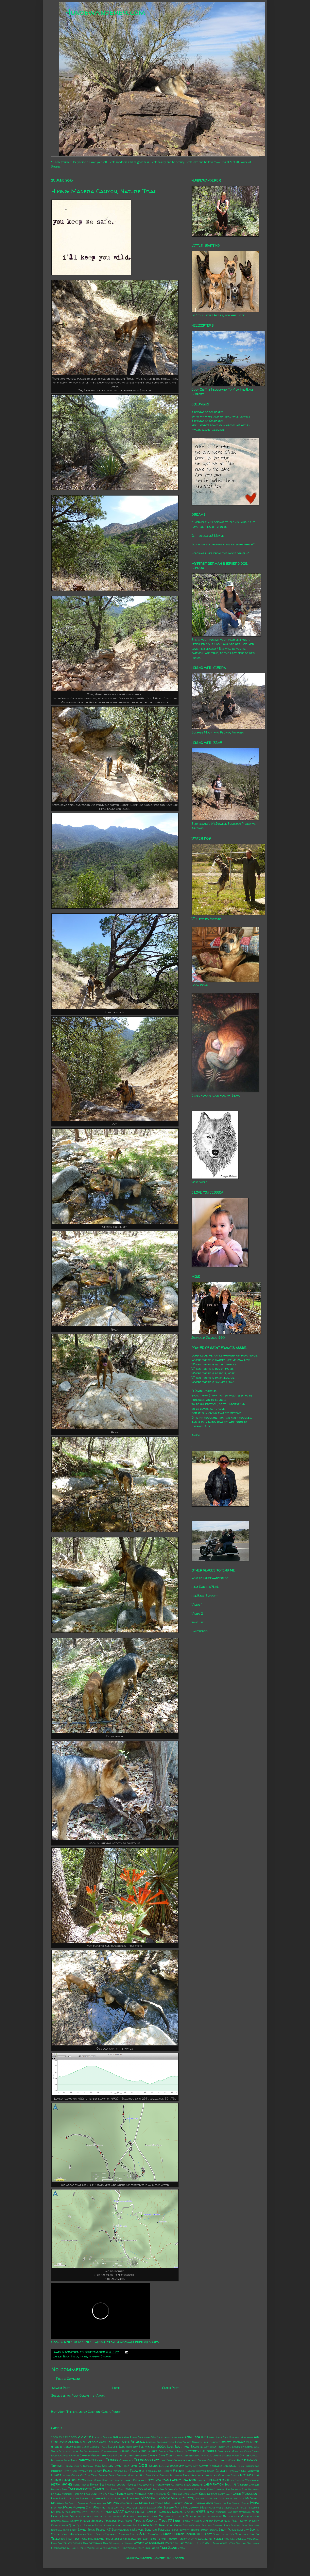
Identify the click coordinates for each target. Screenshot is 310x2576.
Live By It (86, 2498)
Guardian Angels (228, 2475)
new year (86, 2516)
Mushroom (207, 2507)
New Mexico (70, 2516)
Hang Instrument (112, 2480)
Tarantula (242, 2534)
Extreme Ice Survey (90, 2471)
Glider (75, 2475)
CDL (209, 2455)
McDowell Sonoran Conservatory (85, 2503)
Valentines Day (78, 2543)
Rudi (169, 2525)
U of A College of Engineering (208, 2539)
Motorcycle (128, 2507)
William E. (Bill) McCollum (83, 2548)
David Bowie (227, 2460)
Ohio (167, 2516)
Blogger (177, 2558)
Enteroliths (252, 2466)
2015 (74, 2437)
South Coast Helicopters (68, 2534)
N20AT (118, 2511)
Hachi (66, 2480)
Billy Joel (252, 2442)
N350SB (165, 2512)
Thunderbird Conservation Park (127, 2539)
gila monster (250, 2471)
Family (107, 2471)
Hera (74, 2356)
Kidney (194, 2494)
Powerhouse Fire (225, 2521)
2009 (54, 2437)
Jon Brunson (233, 2489)
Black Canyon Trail (94, 2447)
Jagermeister (80, 2488)
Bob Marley (147, 2447)
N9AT (211, 2512)
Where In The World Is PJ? (184, 2543)
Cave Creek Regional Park (190, 2455)
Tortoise (172, 2539)
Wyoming (105, 2548)
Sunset (206, 2534)
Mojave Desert (240, 2503)
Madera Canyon (100, 2356)
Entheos (56, 2471)
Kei (169, 2493)
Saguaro (206, 2525)
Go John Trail (89, 2475)
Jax (107, 2489)
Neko (255, 2511)
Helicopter (216, 2479)
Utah (54, 2543)
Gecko (210, 2471)
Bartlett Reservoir (231, 2442)
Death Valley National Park (83, 2466)
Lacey (221, 2494)
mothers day (110, 2507)
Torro (161, 2539)
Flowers (137, 2470)
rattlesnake (124, 2525)
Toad (152, 2539)
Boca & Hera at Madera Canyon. (78, 2342)
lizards (97, 2498)
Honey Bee (97, 2485)
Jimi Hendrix (186, 2489)
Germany (234, 2471)
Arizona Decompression (160, 2442)
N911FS (201, 2511)
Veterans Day (98, 2543)
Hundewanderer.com (105, 12)
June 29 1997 (100, 2494)
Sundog (153, 2534)
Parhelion (216, 2516)
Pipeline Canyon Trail (150, 2520)
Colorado (142, 2459)
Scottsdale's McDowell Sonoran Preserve (141, 2530)
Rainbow (109, 2525)
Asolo (178, 2442)
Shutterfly (200, 1631)
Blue (122, 2447)
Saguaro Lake (221, 2525)
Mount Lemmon (147, 2507)
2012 (61, 2437)
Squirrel (111, 2534)
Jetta (156, 2489)
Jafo (64, 2489)
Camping (63, 2455)
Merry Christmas (151, 2503)
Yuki (163, 2547)
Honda (77, 2484)
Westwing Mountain (149, 2543)
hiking (83, 2356)
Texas (83, 2539)
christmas (86, 2460)
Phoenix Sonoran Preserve (98, 2521)
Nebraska (244, 2512)
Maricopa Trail (235, 2498)
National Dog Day (227, 2512)
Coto (155, 2460)
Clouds (112, 2459)
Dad (216, 2460)
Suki (142, 2533)
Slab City (243, 2529)
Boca (66, 2356)
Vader (62, 2543)
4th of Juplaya (103, 2437)
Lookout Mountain (115, 2498)
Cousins (191, 2460)
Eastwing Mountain (223, 2466)
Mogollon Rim (222, 2503)
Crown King (205, 2460)
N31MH (141, 2512)
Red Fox (137, 2525)
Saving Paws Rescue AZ (94, 2530)
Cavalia (153, 2455)
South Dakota (95, 2534)
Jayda (114, 2489)
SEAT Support (180, 2529)
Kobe (202, 2493)
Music (219, 2507)
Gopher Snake (107, 2475)
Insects (197, 2484)
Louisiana (133, 2498)
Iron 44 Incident (236, 2485)
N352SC (177, 2512)
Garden (190, 2471)
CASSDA (112, 2455)
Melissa (113, 2503)
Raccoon (89, 2525)
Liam (54, 2498)
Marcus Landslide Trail (210, 2498)
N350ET (152, 2512)
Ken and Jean (180, 2494)
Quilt (80, 2525)
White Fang (212, 2543)
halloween (79, 2480)
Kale (113, 2494)
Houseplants (145, 2485)
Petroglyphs (231, 2516)
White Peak (227, 2543)
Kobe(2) (212, 2494)
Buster (152, 2451)
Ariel (125, 2442)
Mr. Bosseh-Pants (169, 2507)
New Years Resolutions (108, 2516)
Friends (178, 2471)
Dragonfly (177, 2466)
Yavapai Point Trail (139, 2548)
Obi (161, 2516)
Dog (142, 2465)
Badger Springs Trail (195, 2442)
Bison (77, 2447)
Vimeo (154, 2342)
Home (116, 2388)
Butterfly (191, 2451)
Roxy (162, 2525)
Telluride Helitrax (65, 2538)
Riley (154, 2525)
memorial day (129, 2503)
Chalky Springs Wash (226, 2455)
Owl (199, 2516)
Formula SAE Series (159, 2471)
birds (55, 2446)
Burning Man (128, 2451)
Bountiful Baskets (189, 2446)
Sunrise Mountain (186, 2534)
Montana (56, 2507)
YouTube (198, 1622)
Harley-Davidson (183, 2480)
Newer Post (61, 2388)
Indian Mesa (183, 2484)
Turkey (182, 2539)
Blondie (113, 2447)
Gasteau (201, 2471)
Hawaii (201, 2480)
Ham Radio (94, 2480)
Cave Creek (166, 2455)
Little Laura (71, 2498)
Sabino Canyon (191, 2525)
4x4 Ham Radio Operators (134, 2437)
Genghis (221, 2471)
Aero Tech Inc (195, 2437)
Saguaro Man (239, 2525)
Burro (142, 2451)
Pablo (206, 2516)
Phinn (245, 2516)
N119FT (86, 2512)
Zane (172, 2547)
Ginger (56, 2475)
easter (203, 2466)
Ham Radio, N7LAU (205, 1587)
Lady (229, 2494)
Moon (67, 2507)
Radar (98, 2525)
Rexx (146, 2525)
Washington (116, 2543)
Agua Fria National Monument (234, 2437)
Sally (73, 2529)
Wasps (128, 2543)
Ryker (178, 2525)
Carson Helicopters (93, 2455)
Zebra (181, 2548)
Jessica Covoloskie (137, 2489)
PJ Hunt (174, 2520)
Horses (131, 2485)
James (98, 2488)
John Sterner (215, 2489)
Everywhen (70, 2471)
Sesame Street (199, 2529)
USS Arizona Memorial (244, 2539)
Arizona (137, 2441)
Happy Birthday (134, 2480)
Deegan (107, 2466)
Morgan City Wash (87, 2507)
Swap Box (227, 2534)
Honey (85, 2484)
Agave (211, 2437)
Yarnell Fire (119, 2548)
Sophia (254, 2530)
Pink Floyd (125, 2521)
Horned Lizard (115, 2485)
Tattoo (254, 2534)
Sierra (214, 2529)
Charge (245, 2455)
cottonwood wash (173, 2460)
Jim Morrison (169, 2489)
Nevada (56, 2516)
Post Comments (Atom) (88, 2395)
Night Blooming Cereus (144, 2516)
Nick (126, 2516)
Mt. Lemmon (191, 2507)
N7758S (189, 2512)
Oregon (191, 2516)
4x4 (115, 2437)
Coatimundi (126, 2460)
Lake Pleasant (245, 2493)
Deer (133, 2466)
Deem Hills (122, 2466)
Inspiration (214, 2484)
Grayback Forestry (204, 2475)
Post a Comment (68, 2378)
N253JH (130, 2512)
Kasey (121, 2493)
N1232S (95, 2512)
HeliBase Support (205, 1595)
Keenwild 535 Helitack (149, 2494)
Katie (130, 2494)
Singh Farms (227, 2530)
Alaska (73, 2442)
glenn (66, 2475)
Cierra (99, 2460)
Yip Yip (155, 2548)
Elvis (241, 2466)
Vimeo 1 (197, 1604)
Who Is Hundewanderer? (210, 1578)
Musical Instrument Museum (241, 2507)
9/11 (153, 2437)
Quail (72, 2525)
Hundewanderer (129, 2342)
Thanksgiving (96, 2539)
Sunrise (165, 2534)
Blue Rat (132, 2447)
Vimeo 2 (197, 1613)
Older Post (170, 2388)
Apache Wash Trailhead (104, 2442)
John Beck (200, 2489)
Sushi (216, 2534)
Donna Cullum (158, 2466)
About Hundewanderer (170, 2437)
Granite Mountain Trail (174, 2475)
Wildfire (241, 2543)
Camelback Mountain (230, 2451)
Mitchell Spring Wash (198, 2503)
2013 (67, 2437)
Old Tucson (178, 2516)
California (208, 2451)
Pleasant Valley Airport (197, 2521)
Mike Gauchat (173, 2503)
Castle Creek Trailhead (132, 2455)
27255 (85, 2436)
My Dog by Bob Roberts (65, 2512)
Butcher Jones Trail (171, 2451)
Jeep (120, 2489)
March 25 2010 (183, 2498)
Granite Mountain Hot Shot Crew (137, 2475)
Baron (214, 2442)
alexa (83, 2442)
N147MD (106, 2512)
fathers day (121, 2471)
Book (170, 2447)
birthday (66, 2446)
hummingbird (165, 2484)
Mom (254, 2502)
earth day (191, 2466)
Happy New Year (157, 2480)
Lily (61, 2498)
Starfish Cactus (128, 2534)
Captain (74, 2455)
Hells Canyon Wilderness (243, 2480)
